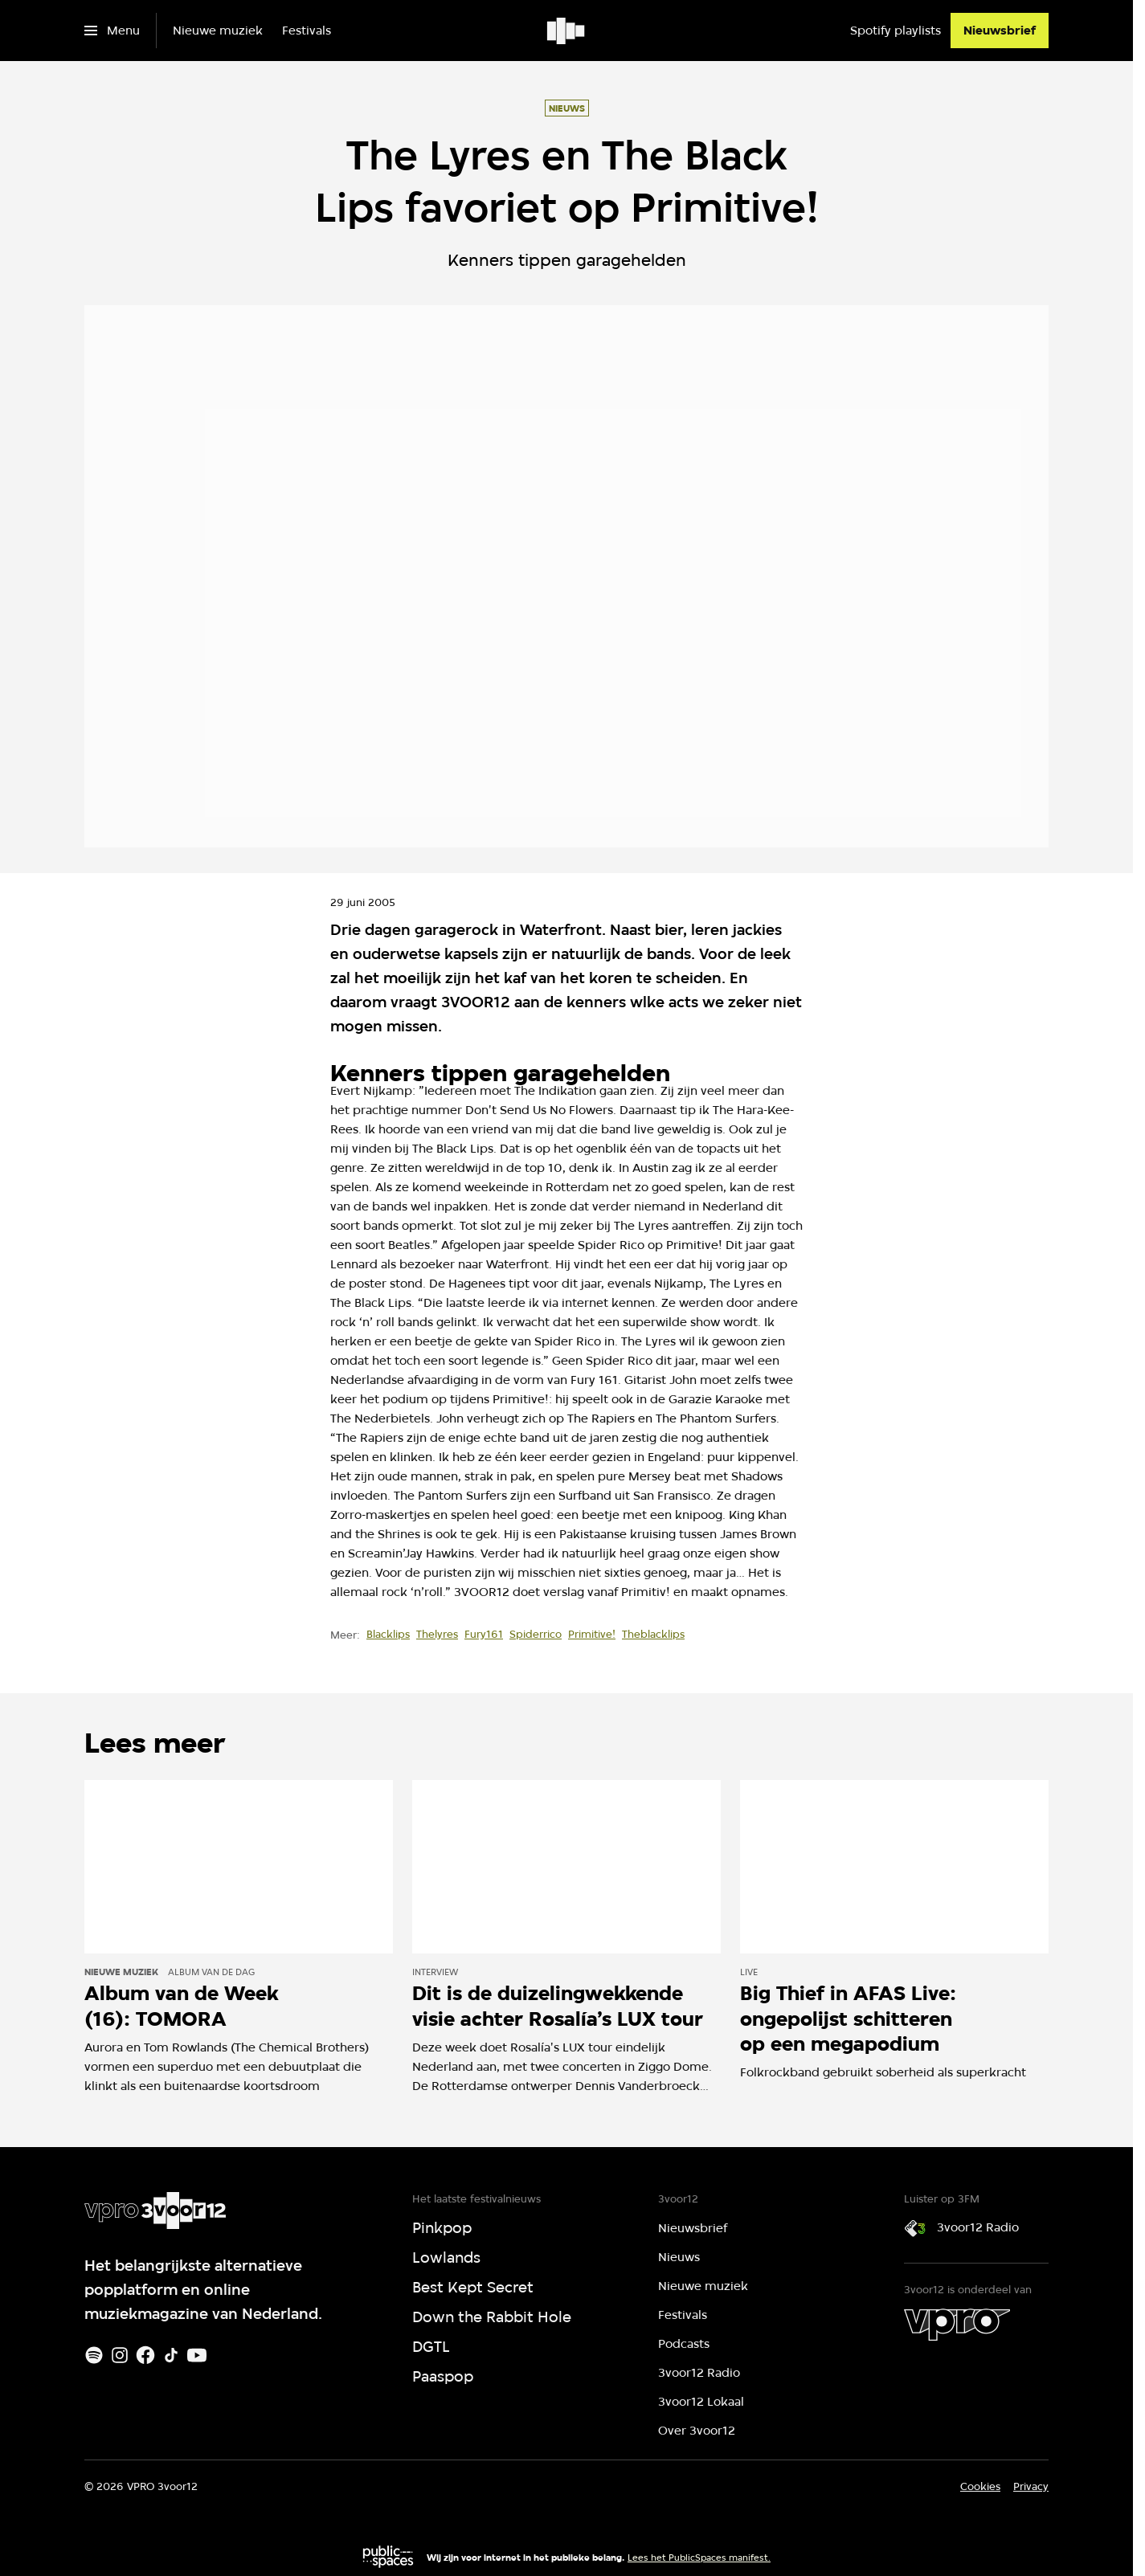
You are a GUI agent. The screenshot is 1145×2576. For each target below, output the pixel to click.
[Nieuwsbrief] (1000, 30)
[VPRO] (957, 2325)
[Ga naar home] (567, 30)
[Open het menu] (112, 30)
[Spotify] (94, 2355)
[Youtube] (197, 2355)
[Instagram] (119, 2355)
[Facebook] (145, 2355)
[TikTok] (171, 2355)
